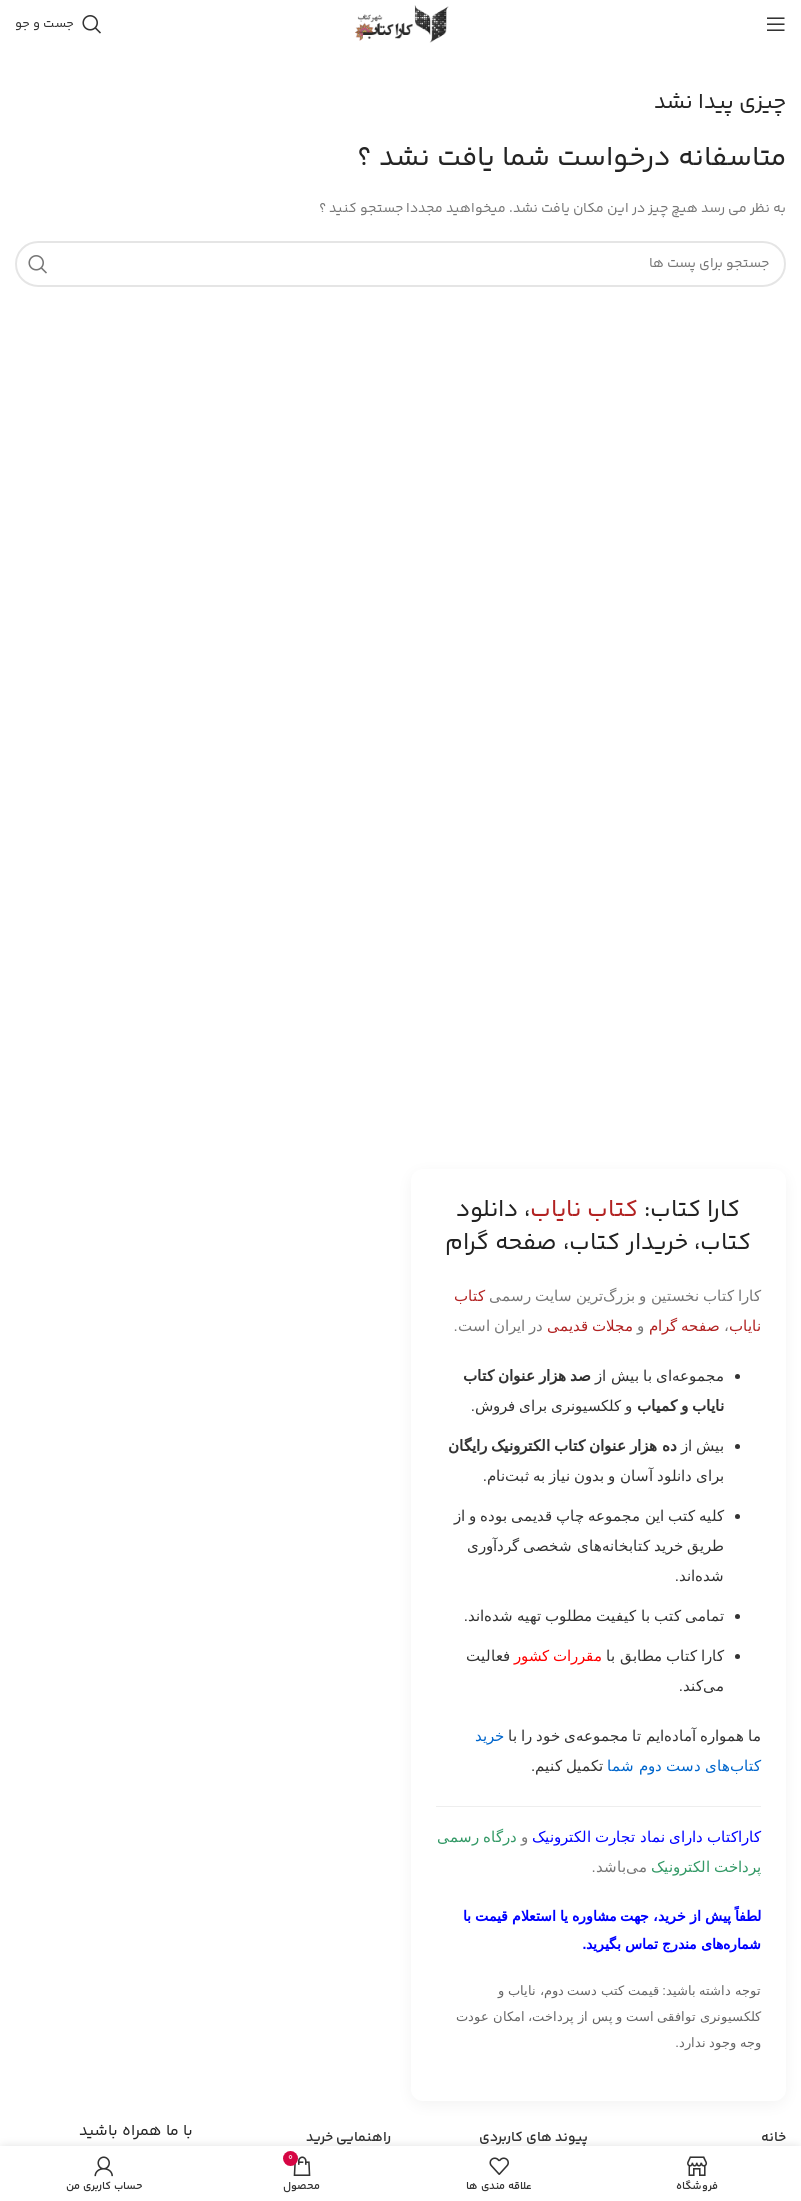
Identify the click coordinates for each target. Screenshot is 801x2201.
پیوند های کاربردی (533, 2138)
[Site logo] (401, 24)
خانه (773, 2138)
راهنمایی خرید (348, 2138)
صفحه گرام (684, 1325)
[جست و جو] (58, 24)
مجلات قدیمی (590, 1325)
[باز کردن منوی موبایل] (776, 24)
